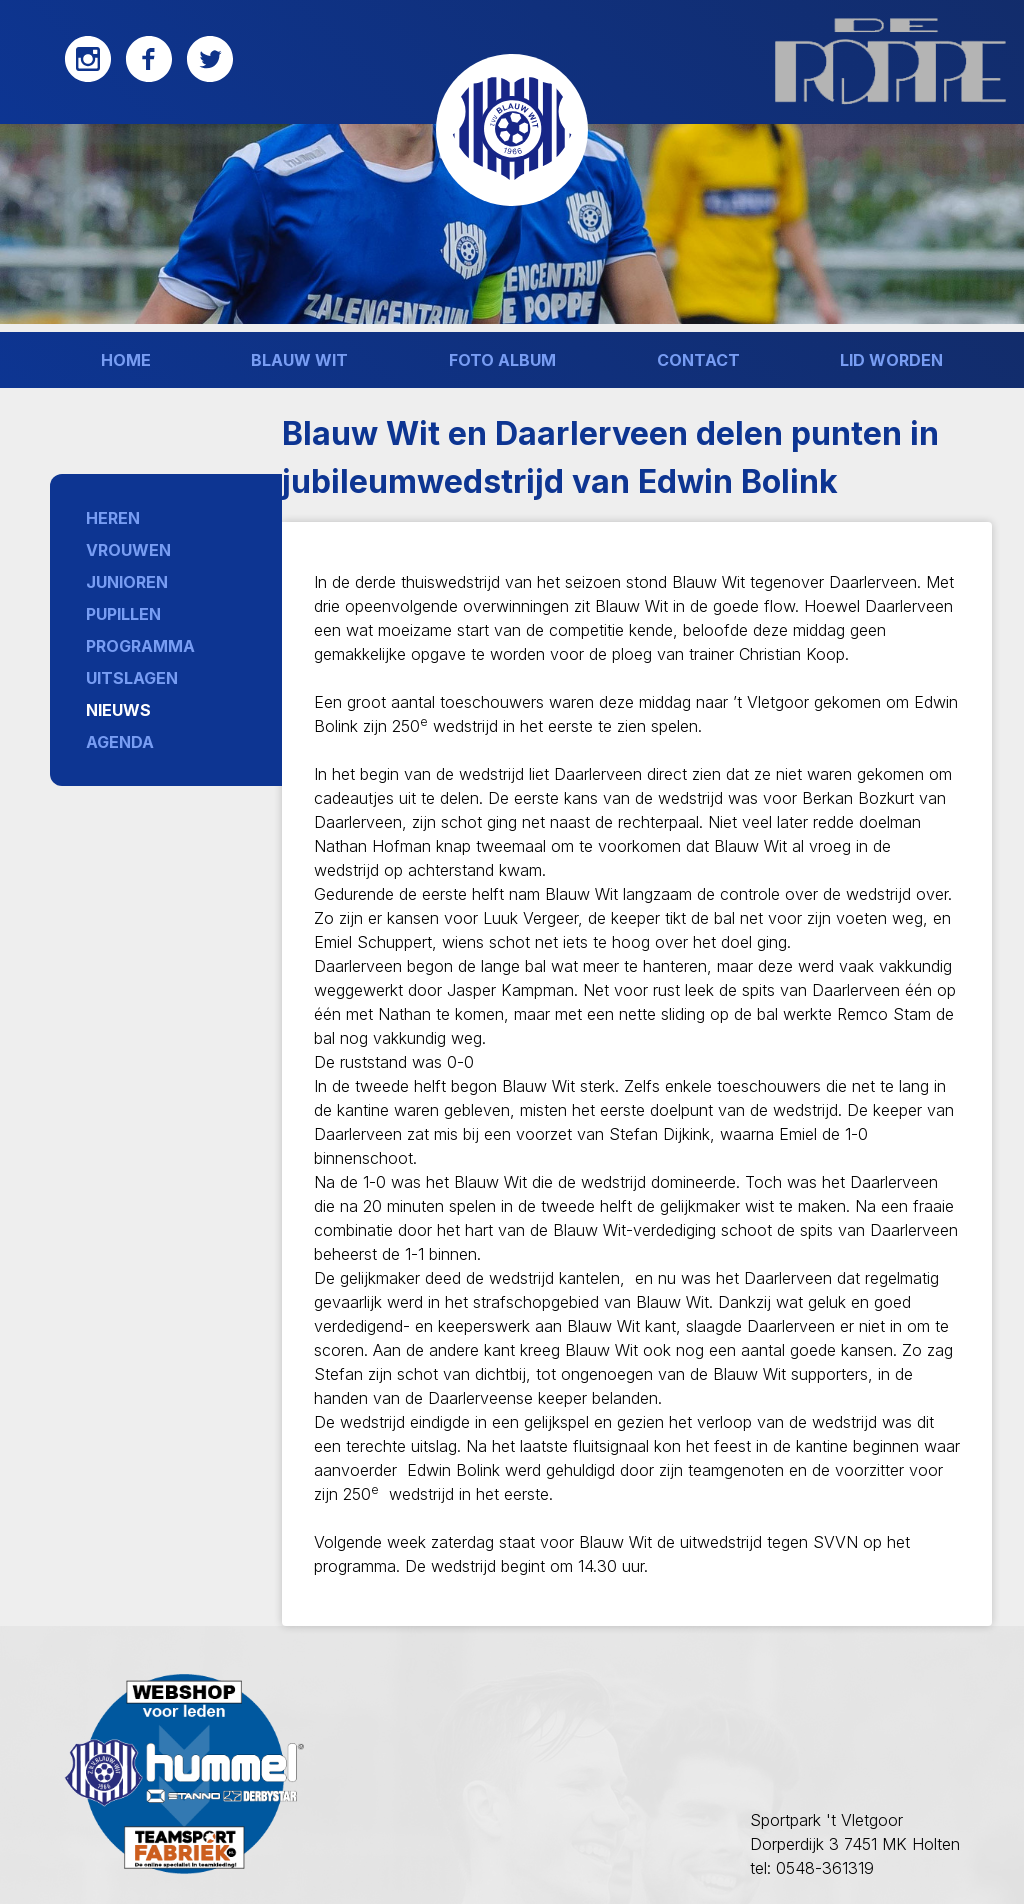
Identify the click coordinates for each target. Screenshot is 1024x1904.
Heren (113, 518)
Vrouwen (128, 550)
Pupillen (123, 614)
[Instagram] (88, 77)
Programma (140, 646)
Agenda (120, 742)
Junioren (127, 582)
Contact (698, 360)
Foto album (502, 360)
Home (126, 360)
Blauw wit (299, 360)
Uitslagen (132, 678)
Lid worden (891, 360)
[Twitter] (210, 77)
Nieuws (118, 710)
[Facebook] (149, 77)
